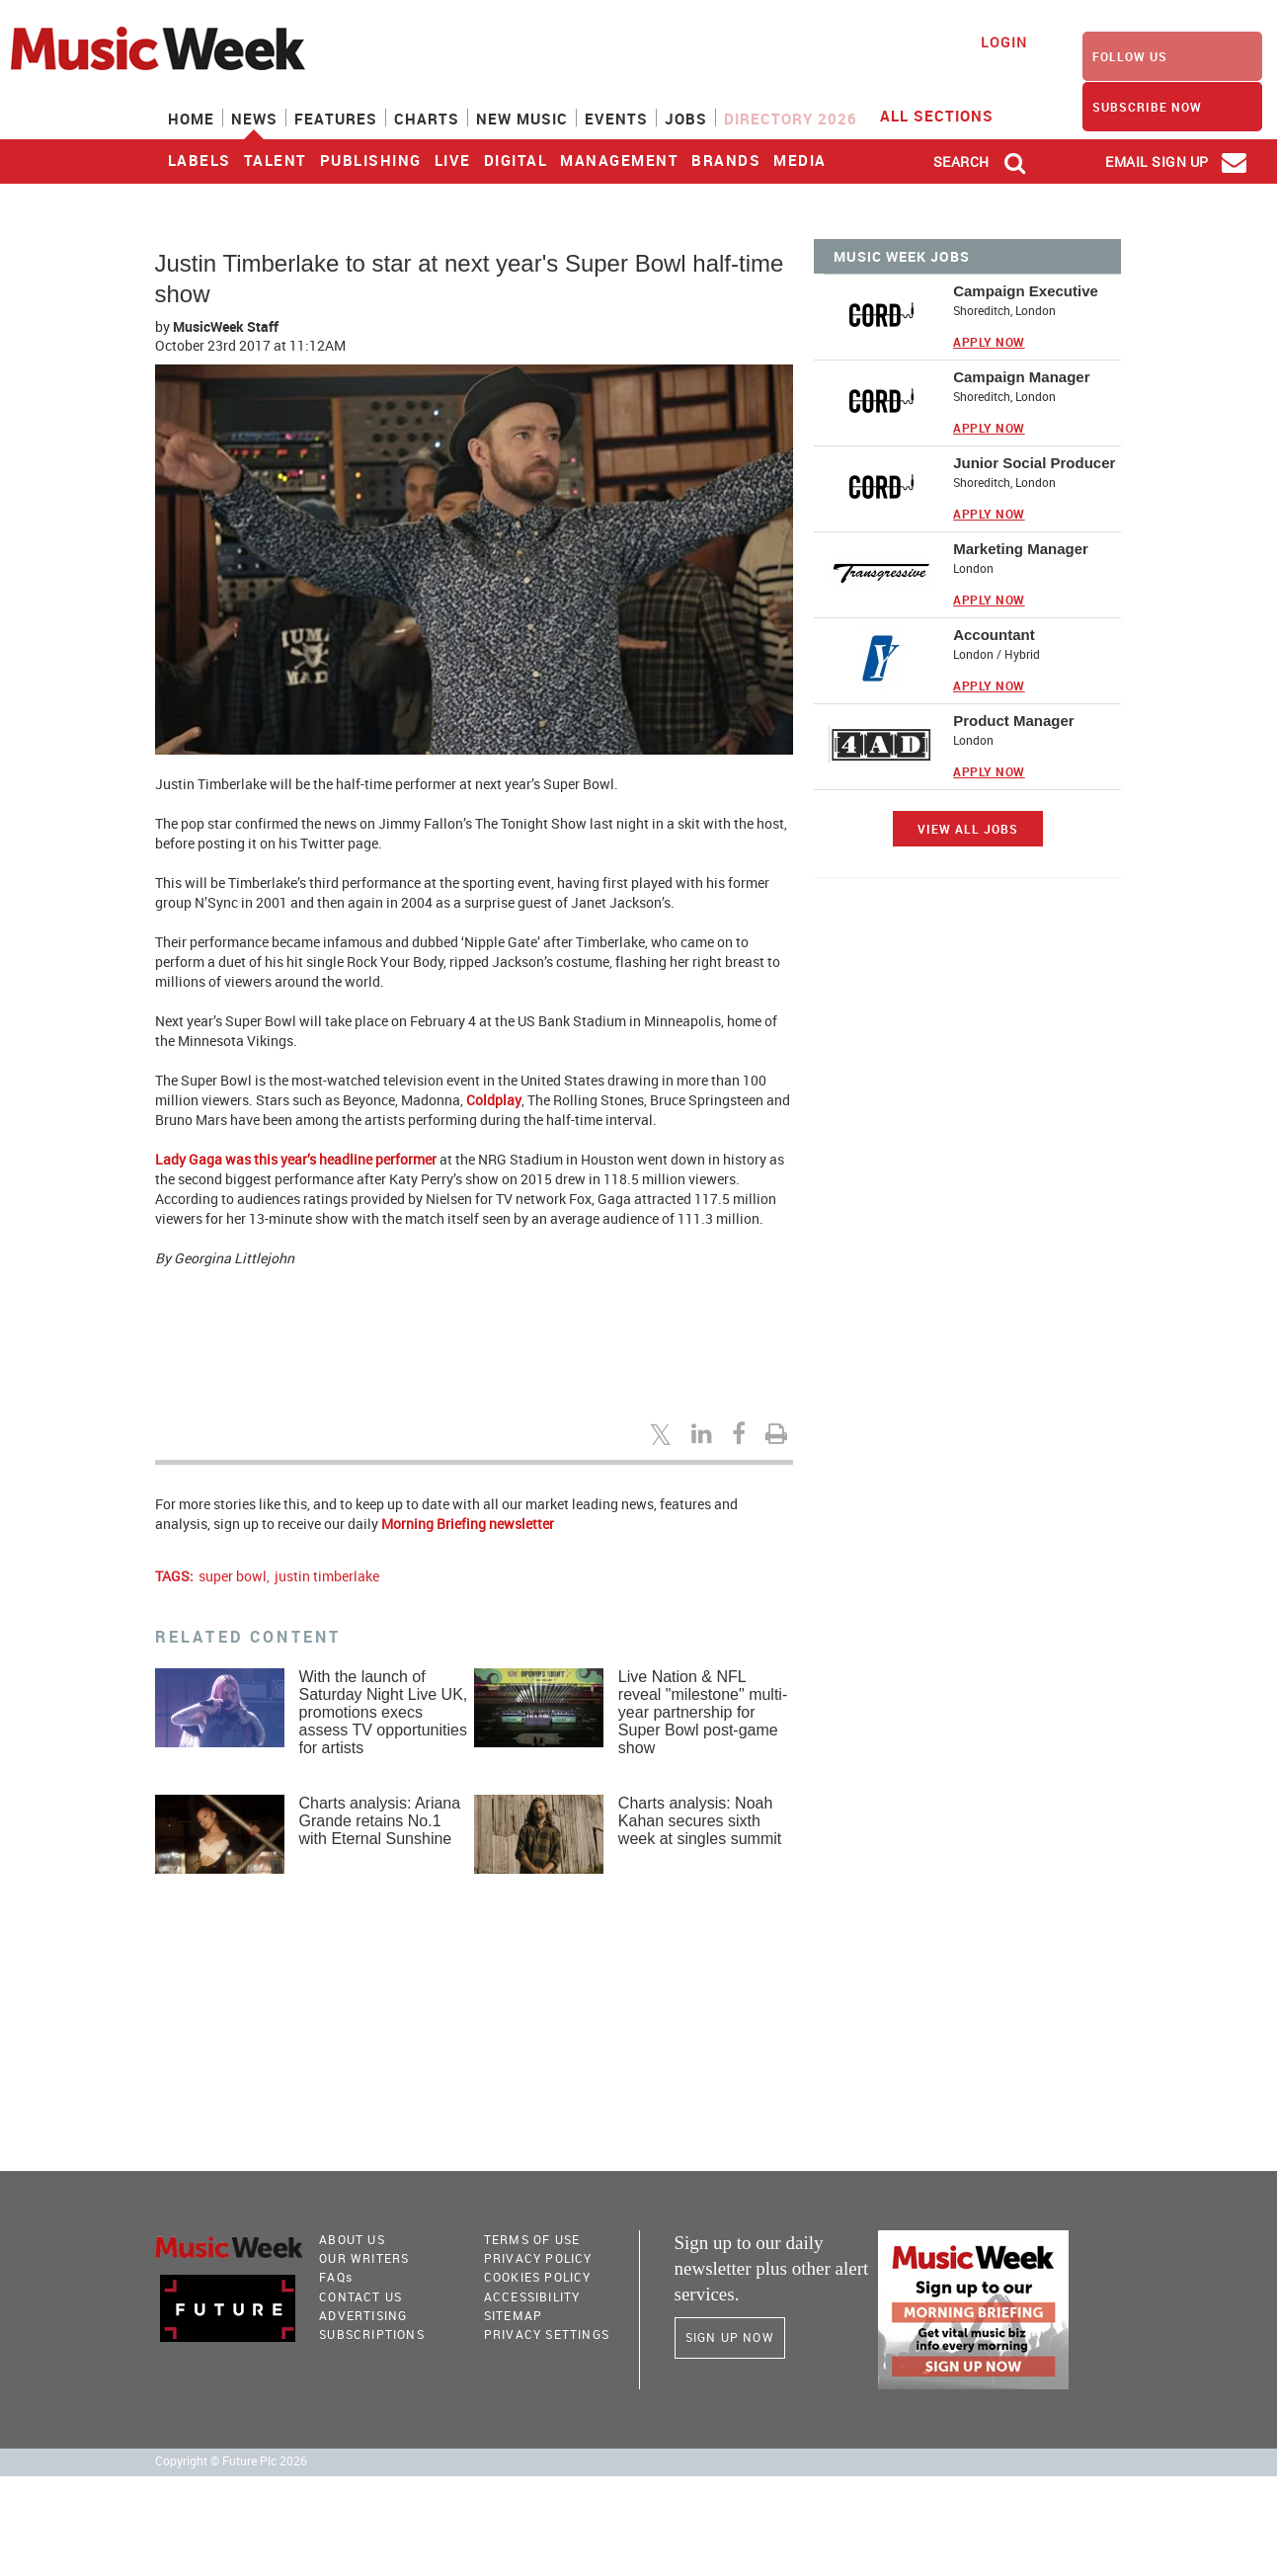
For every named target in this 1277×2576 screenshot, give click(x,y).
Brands (725, 160)
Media (800, 160)
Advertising (363, 2315)
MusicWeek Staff (226, 326)
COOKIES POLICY (538, 2277)
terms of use (532, 2239)
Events (616, 118)
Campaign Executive (1025, 290)
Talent (275, 160)
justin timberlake (327, 1576)
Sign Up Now (729, 2337)
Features (335, 118)
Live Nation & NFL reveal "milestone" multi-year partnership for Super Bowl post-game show (702, 1712)
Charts (426, 118)
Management (619, 160)
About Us (352, 2239)
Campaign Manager (1021, 376)
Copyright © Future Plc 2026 (231, 2461)
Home (191, 118)
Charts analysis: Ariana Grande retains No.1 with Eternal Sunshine (380, 1821)
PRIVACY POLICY (538, 2258)
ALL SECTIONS (949, 114)
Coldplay (493, 1099)
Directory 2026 (790, 118)
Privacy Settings (546, 2334)
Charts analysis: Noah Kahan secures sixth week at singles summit (699, 1821)
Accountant (994, 634)
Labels (199, 160)
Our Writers (364, 2258)
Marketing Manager (1020, 548)
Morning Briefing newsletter (467, 1523)
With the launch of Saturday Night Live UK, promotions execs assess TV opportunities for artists (383, 1712)
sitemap (513, 2315)
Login (1004, 42)
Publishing (371, 160)
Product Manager (1014, 720)
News (254, 118)
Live (453, 160)
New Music (522, 118)
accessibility (532, 2296)
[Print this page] (779, 1433)
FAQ (336, 2277)
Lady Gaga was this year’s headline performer (296, 1159)
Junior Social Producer (1034, 462)
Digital (516, 160)
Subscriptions (372, 2334)
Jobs (686, 118)
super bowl (233, 1576)
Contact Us (360, 2296)
